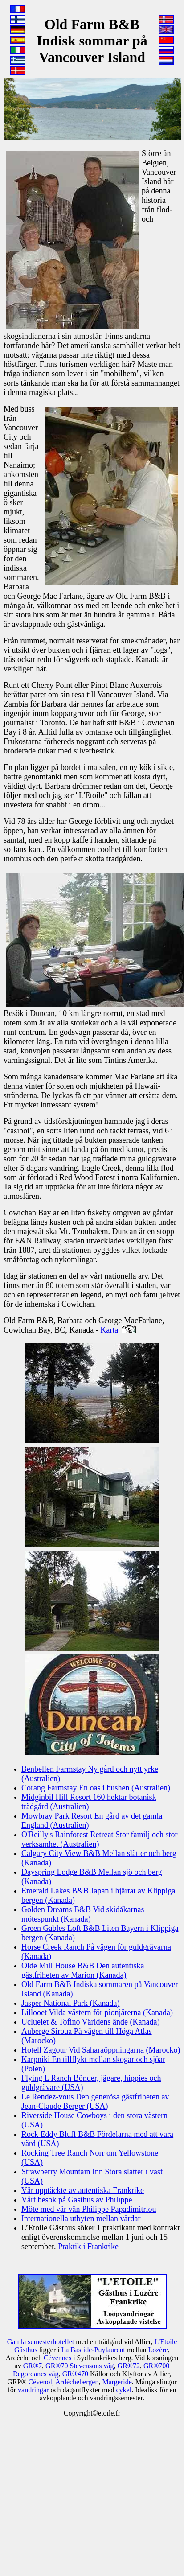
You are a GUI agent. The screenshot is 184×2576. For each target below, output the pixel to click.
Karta (109, 1329)
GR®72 (129, 2366)
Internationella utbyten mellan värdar (80, 2218)
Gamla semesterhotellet (40, 2342)
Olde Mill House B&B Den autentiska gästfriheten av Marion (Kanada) (82, 1970)
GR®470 (75, 2374)
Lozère (158, 2350)
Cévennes (57, 2358)
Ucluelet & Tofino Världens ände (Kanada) (90, 2021)
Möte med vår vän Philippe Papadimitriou (88, 2209)
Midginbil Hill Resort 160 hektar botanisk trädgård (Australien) (88, 1802)
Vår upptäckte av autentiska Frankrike (82, 2190)
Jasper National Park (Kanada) (70, 2003)
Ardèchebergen (76, 2382)
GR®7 (32, 2366)
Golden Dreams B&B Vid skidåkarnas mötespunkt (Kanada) (82, 1914)
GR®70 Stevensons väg (79, 2366)
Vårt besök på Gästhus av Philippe (76, 2199)
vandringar (33, 2390)
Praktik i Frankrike (88, 2246)
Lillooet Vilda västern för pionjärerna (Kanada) (97, 2012)
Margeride (116, 2382)
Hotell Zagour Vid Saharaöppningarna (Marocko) (100, 2049)
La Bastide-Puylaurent (93, 2350)
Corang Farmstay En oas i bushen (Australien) (95, 1787)
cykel (123, 2390)
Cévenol (40, 2382)
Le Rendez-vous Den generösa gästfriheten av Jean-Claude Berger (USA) (95, 2101)
